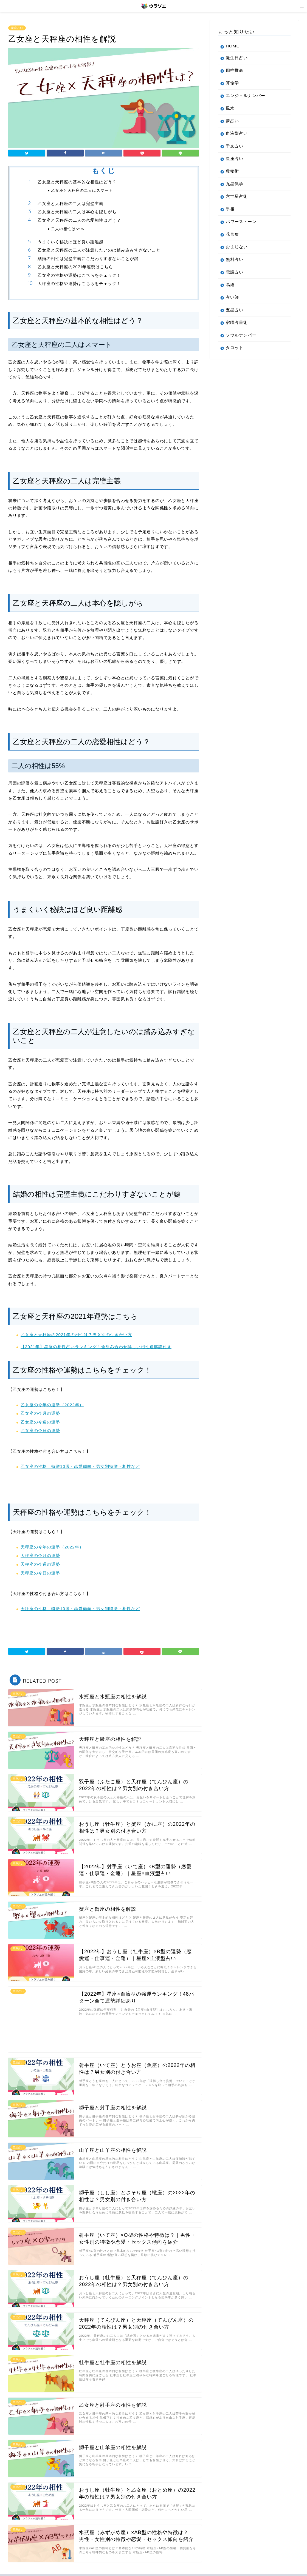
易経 (230, 284)
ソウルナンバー (241, 335)
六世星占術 (237, 196)
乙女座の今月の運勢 (40, 1413)
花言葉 (232, 234)
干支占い (234, 146)
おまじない (237, 246)
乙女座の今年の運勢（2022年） (52, 1404)
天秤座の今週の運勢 (40, 1564)
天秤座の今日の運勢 (40, 1573)
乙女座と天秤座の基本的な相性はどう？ (77, 181)
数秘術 (232, 171)
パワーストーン (241, 221)
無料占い (234, 259)
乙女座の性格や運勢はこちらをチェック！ (79, 275)
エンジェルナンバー (245, 95)
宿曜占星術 (237, 322)
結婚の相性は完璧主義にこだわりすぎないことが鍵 (88, 258)
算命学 (232, 83)
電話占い (234, 272)
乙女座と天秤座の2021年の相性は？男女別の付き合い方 (76, 1334)
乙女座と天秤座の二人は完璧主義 (70, 203)
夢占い (232, 120)
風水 (230, 108)
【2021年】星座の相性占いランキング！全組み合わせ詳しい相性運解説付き (96, 1346)
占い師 (232, 297)
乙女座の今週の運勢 (40, 1422)
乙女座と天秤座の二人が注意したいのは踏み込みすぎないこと (99, 250)
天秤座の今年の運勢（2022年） (52, 1547)
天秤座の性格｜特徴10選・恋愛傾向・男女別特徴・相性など (80, 1608)
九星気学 (234, 183)
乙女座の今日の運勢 (40, 1430)
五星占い (234, 309)
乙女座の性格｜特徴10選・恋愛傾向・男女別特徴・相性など (80, 1466)
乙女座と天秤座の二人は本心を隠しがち (77, 211)
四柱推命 (234, 70)
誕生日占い (237, 57)
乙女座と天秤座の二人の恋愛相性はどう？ (79, 220)
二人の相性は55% (67, 228)
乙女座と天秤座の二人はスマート (82, 190)
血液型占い (237, 133)
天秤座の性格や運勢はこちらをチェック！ (79, 283)
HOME (233, 46)
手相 (230, 209)
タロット (234, 347)
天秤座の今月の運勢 (40, 1555)
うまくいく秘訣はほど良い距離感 (70, 241)
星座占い (17, 28)
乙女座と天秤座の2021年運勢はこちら (75, 266)
